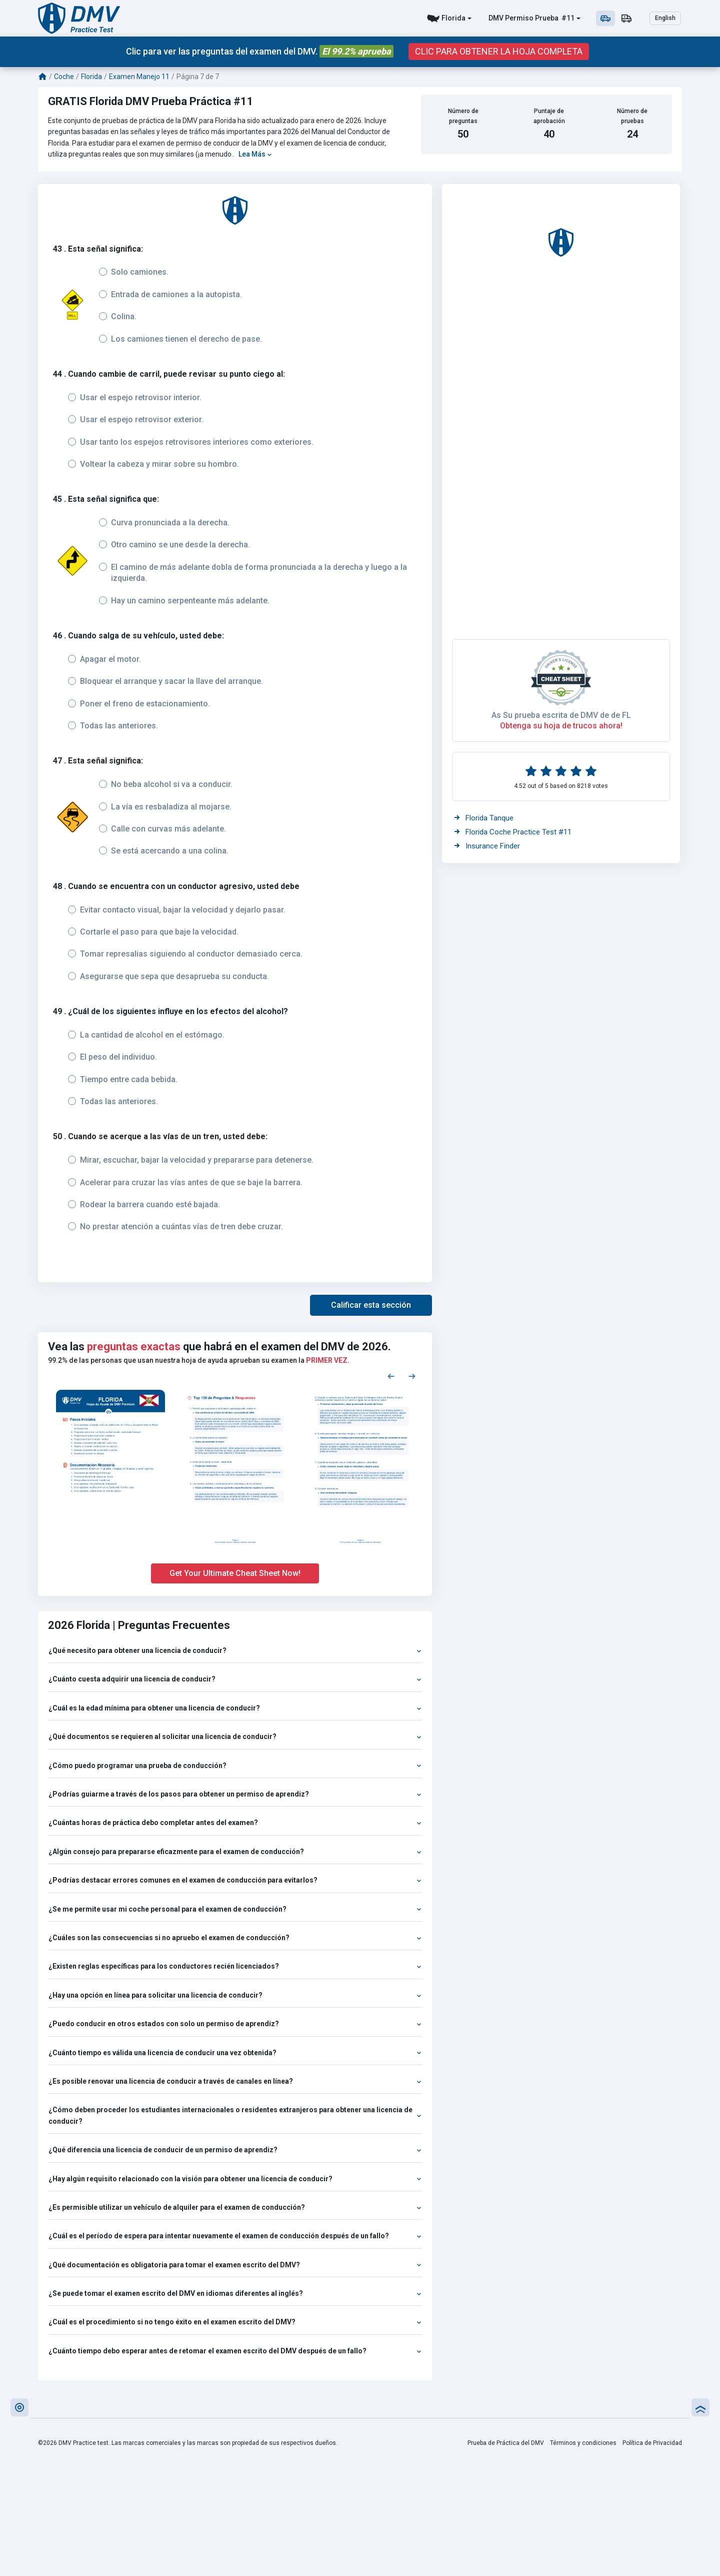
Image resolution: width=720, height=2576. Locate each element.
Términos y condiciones (583, 2442)
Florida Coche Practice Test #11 (513, 832)
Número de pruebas (632, 116)
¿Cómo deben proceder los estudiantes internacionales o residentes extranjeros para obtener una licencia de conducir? (235, 2115)
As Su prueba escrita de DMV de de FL (561, 715)
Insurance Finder (487, 846)
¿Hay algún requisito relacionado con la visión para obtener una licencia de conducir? (235, 2178)
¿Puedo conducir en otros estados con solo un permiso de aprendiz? (235, 2023)
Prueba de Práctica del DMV (506, 2442)
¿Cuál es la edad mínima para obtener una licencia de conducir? (235, 1707)
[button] (371, 1305)
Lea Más (255, 154)
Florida (454, 18)
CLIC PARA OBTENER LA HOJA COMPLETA (498, 52)
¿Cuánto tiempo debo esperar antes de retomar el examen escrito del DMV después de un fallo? (235, 2350)
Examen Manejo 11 (139, 77)
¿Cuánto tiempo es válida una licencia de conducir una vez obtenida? (235, 2052)
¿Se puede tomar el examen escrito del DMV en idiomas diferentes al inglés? (235, 2293)
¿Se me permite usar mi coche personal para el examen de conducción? (235, 1909)
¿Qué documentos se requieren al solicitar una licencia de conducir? (235, 1736)
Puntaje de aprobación (549, 116)
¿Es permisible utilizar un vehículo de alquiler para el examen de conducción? (235, 2207)
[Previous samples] (391, 1376)
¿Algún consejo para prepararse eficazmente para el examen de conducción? (235, 1851)
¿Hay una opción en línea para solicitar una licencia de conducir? (235, 1995)
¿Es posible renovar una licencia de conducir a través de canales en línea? (235, 2081)
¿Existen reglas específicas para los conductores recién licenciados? (235, 1966)
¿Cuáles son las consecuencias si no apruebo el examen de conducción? (235, 1937)
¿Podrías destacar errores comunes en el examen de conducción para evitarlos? (235, 1880)
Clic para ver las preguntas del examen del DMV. (260, 51)
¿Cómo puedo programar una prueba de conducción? (235, 1765)
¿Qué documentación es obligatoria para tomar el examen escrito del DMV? (235, 2264)
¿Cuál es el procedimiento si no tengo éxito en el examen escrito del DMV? (235, 2321)
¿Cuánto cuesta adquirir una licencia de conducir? (235, 1678)
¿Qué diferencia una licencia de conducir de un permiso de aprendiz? (235, 2149)
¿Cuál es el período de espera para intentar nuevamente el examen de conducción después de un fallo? (235, 2235)
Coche (64, 77)
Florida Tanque (484, 818)
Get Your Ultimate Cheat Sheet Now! (235, 1573)
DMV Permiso (511, 18)
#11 (567, 18)
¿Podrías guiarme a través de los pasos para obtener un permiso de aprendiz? (235, 1794)
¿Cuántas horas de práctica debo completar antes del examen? (235, 1822)
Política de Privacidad (652, 2442)
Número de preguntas (463, 116)
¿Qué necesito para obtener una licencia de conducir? (235, 1650)
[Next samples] (412, 1376)
